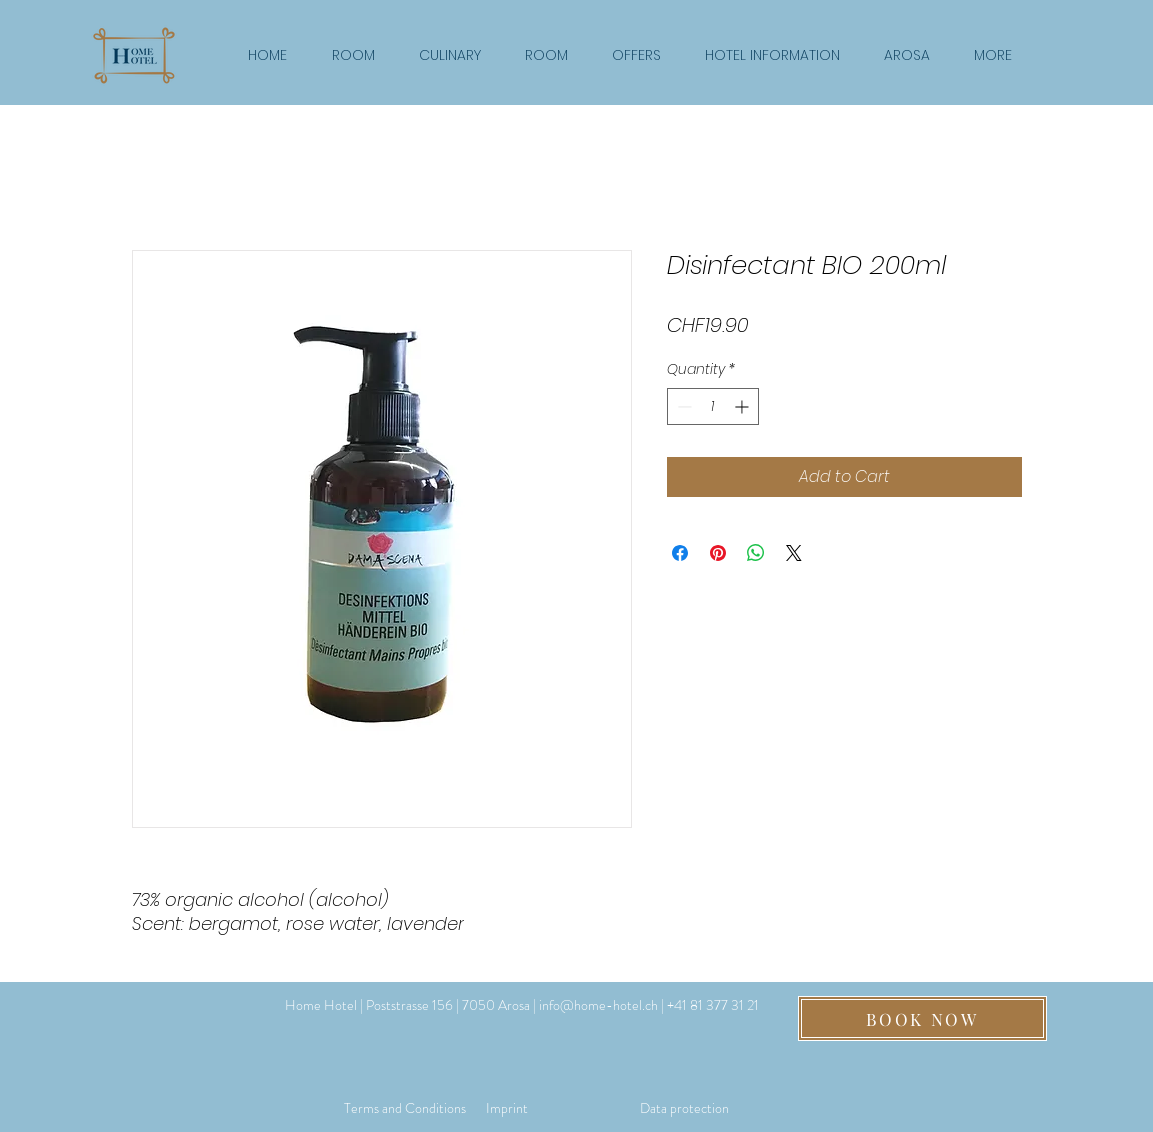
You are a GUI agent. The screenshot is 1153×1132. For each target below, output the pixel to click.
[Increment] (743, 406)
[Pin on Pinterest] (718, 553)
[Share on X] (794, 553)
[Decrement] (682, 406)
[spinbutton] (713, 406)
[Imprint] (507, 1108)
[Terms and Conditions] (405, 1108)
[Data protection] (684, 1108)
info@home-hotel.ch (598, 1005)
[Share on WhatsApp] (756, 553)
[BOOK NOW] (922, 1018)
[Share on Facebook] (680, 553)
